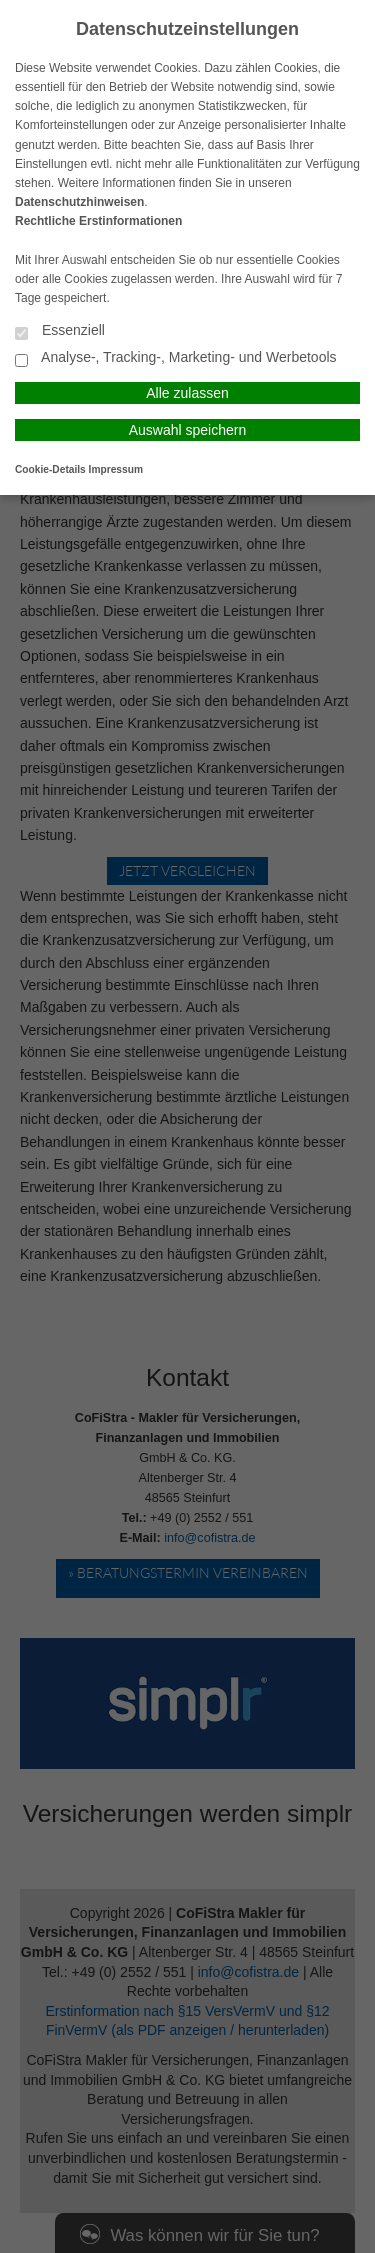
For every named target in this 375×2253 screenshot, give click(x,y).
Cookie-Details (50, 469)
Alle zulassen (187, 393)
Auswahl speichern (188, 430)
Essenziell (60, 331)
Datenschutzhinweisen (79, 202)
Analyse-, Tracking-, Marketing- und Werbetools (176, 358)
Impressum (116, 469)
